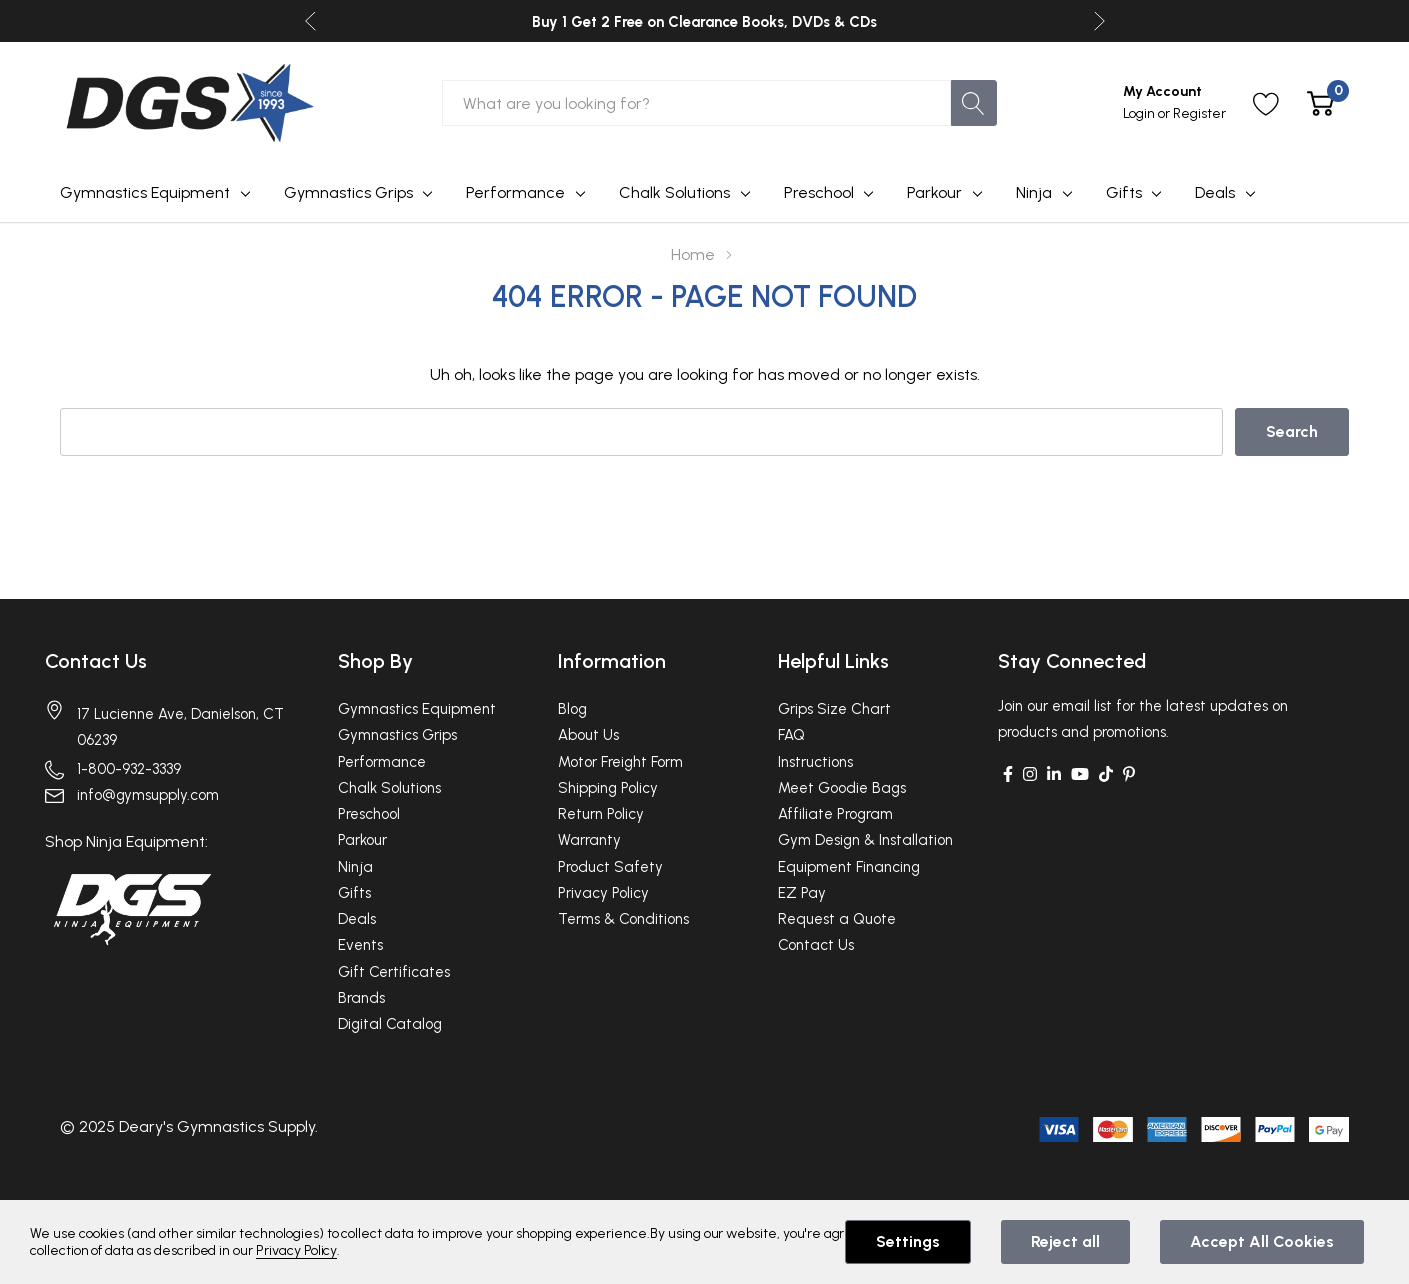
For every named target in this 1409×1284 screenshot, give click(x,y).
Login (1140, 113)
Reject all (1065, 1241)
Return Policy (601, 814)
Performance (515, 192)
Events (360, 945)
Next (1099, 21)
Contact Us (96, 661)
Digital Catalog (390, 1024)
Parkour (934, 192)
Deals (1215, 192)
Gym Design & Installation (865, 840)
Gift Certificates (394, 972)
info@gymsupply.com (148, 795)
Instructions (815, 762)
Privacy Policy (603, 893)
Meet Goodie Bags (842, 788)
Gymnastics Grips (348, 192)
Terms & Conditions (623, 919)
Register (1199, 113)
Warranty (589, 840)
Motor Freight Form (620, 762)
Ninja (1034, 192)
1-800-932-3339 (129, 769)
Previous (310, 21)
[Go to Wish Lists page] (1266, 103)
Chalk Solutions (674, 192)
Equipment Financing (849, 867)
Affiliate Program (835, 814)
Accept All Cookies (1262, 1241)
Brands (361, 998)
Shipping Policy (608, 788)
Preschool (819, 192)
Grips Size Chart (834, 709)
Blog (572, 709)
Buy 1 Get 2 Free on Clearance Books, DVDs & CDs (704, 22)
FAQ (791, 735)
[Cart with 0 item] (1320, 103)
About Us (588, 735)
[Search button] (974, 103)
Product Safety (610, 867)
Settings (908, 1241)
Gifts (1124, 192)
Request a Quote (837, 919)
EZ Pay (802, 893)
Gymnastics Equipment (145, 192)
